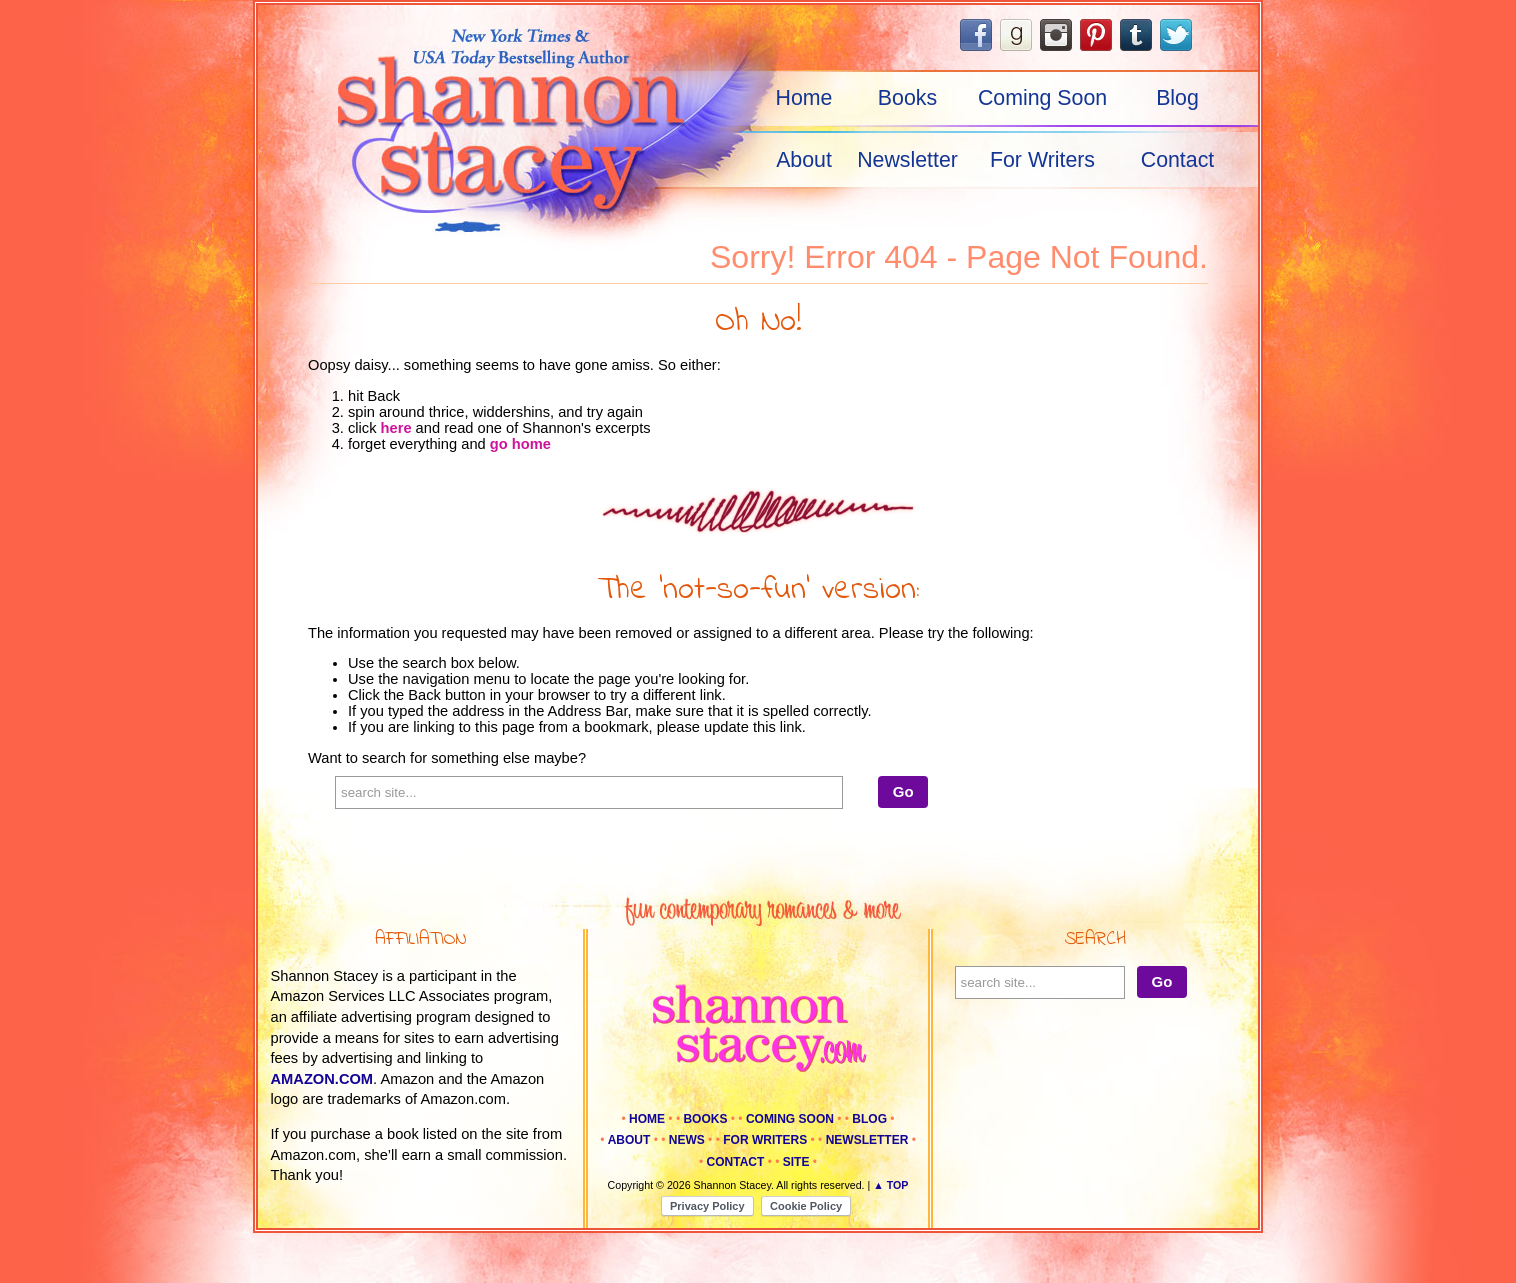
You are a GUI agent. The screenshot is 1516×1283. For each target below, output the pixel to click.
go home (520, 444)
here (396, 428)
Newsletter (907, 160)
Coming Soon (1042, 98)
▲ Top (890, 1185)
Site (796, 1162)
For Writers (1042, 160)
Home (804, 98)
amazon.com (322, 1079)
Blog (1177, 98)
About (804, 160)
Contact (1178, 160)
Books (907, 98)
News (687, 1140)
